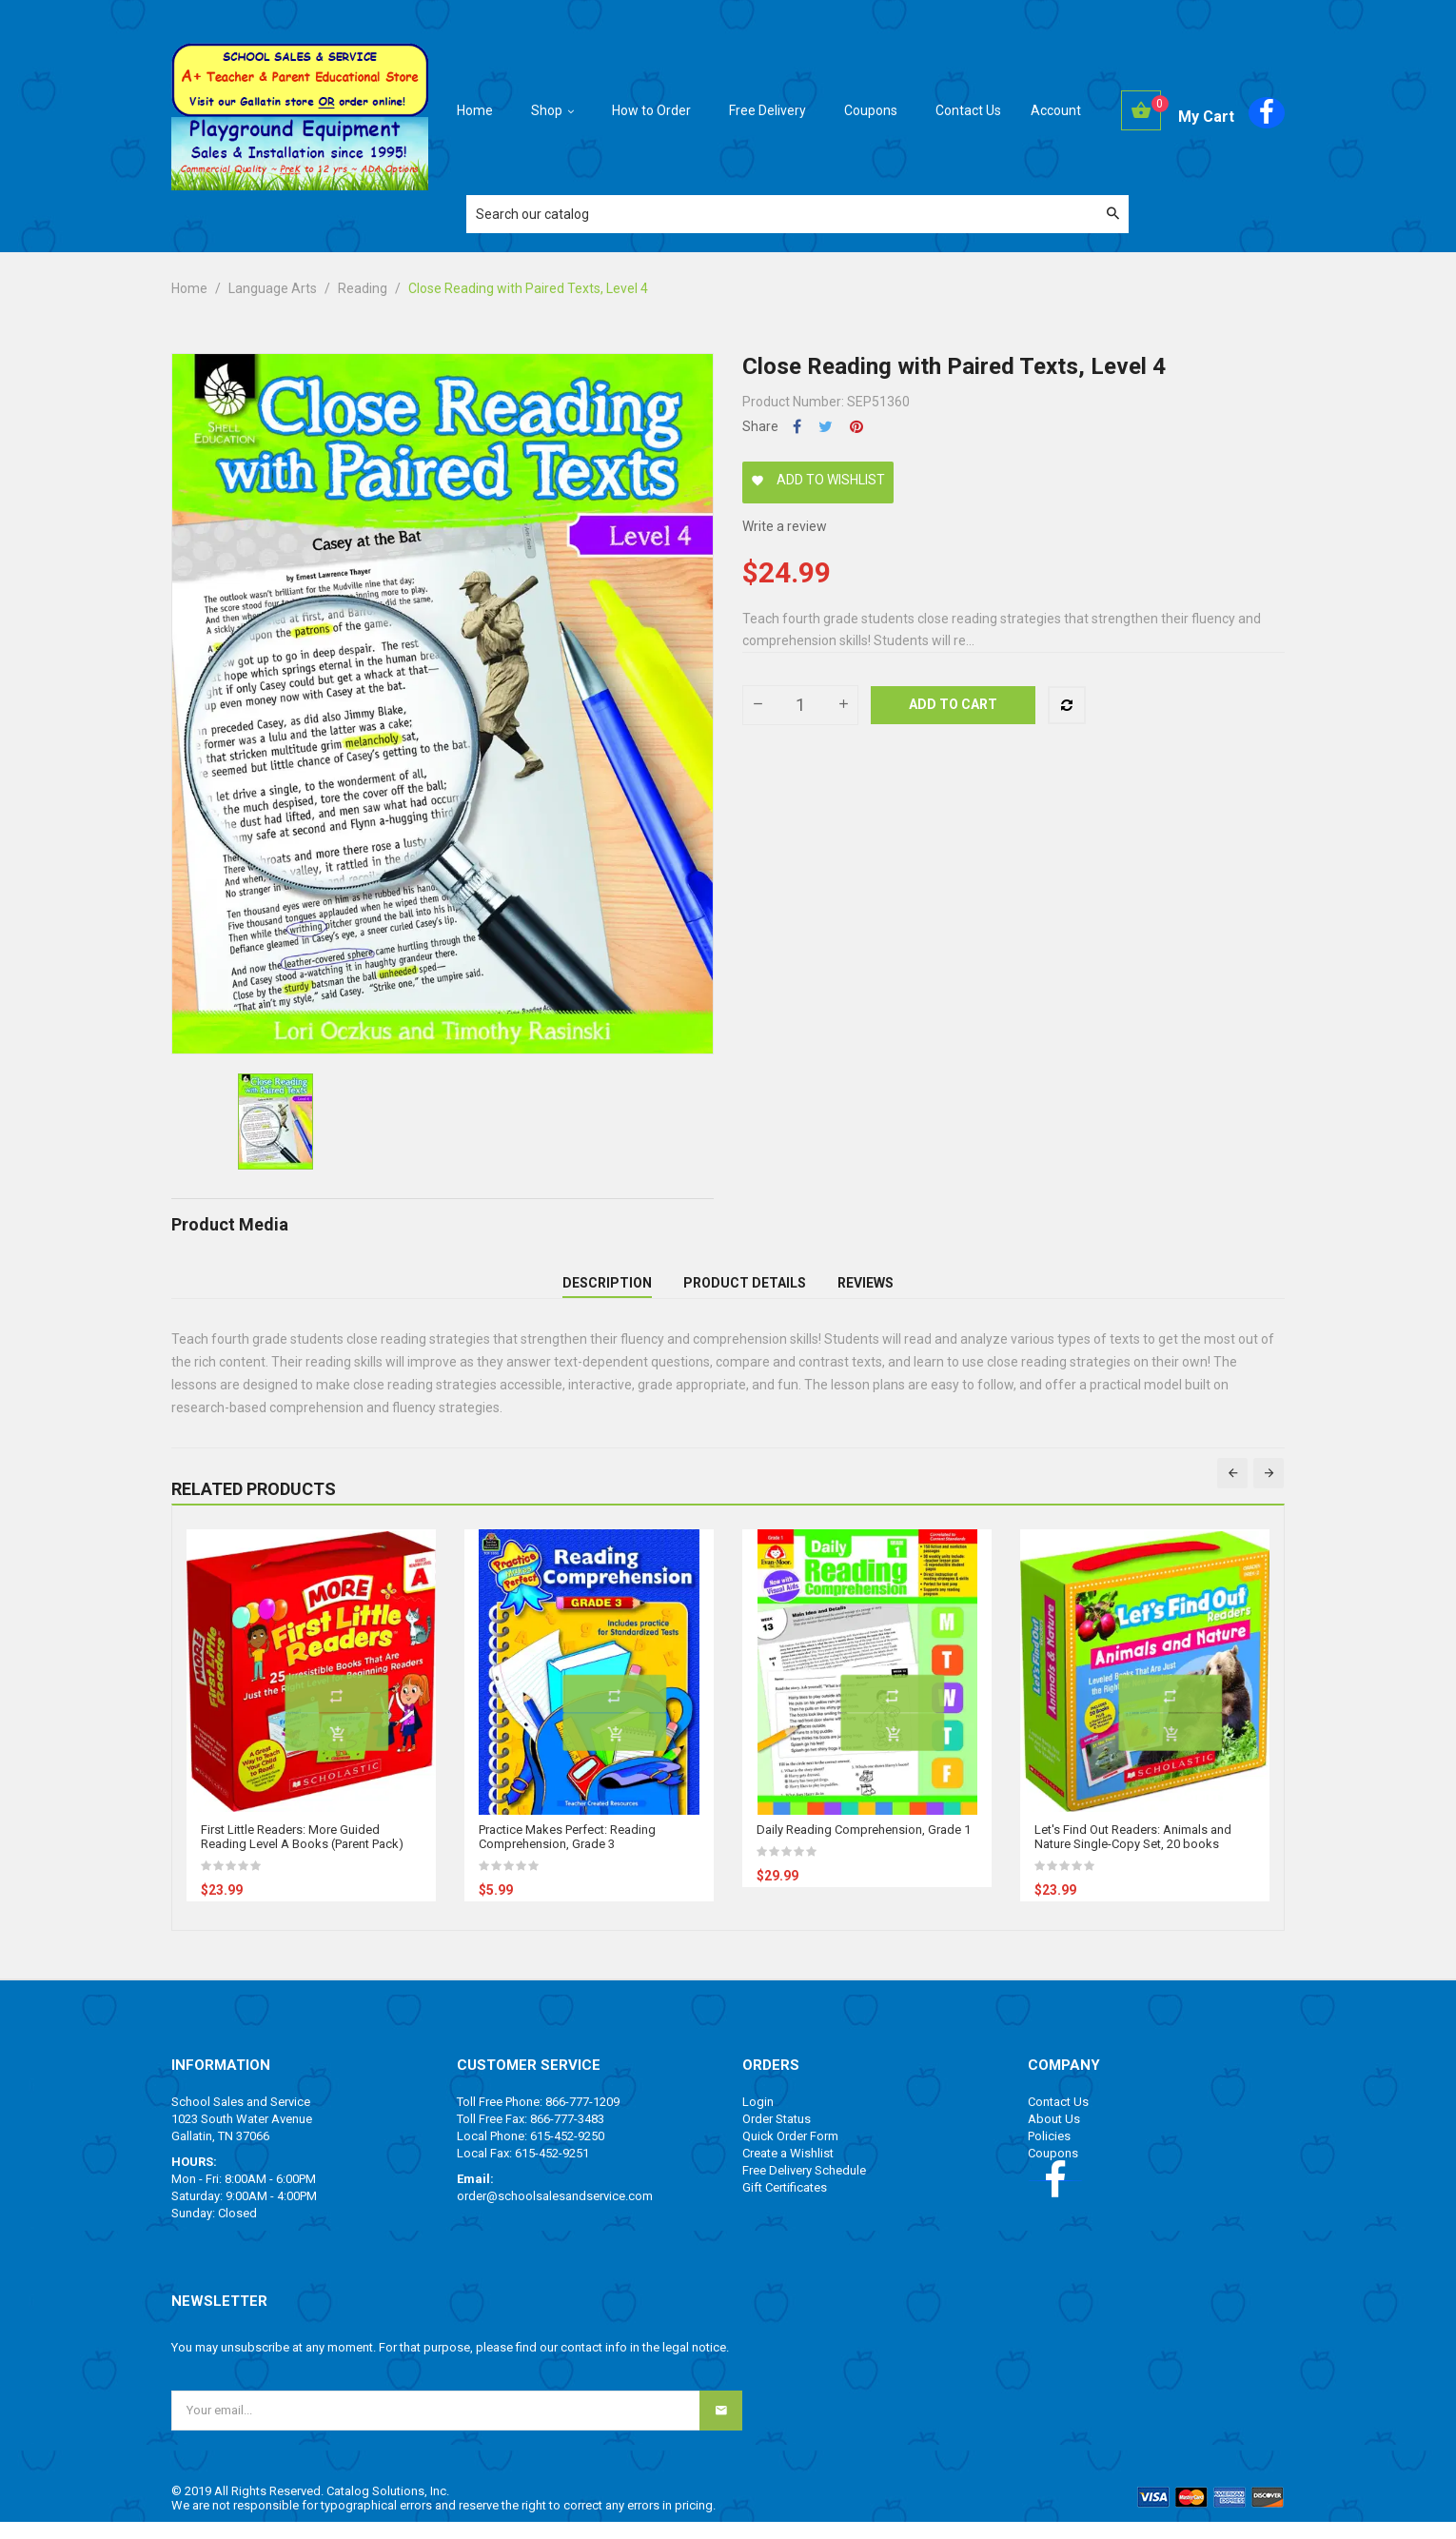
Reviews (865, 1291)
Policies (1049, 2153)
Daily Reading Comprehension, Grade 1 (864, 1847)
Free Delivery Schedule (804, 2187)
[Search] (797, 214)
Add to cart (953, 704)
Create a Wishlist (788, 2170)
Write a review (784, 526)
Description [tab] (607, 1291)
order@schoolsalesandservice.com (555, 2213)
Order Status (776, 2136)
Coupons (1053, 2170)
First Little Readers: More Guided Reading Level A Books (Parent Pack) (302, 1854)
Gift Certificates (784, 2204)
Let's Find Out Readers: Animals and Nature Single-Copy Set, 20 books (1132, 1854)
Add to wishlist (818, 479)
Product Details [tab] (744, 1291)
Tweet (825, 427)
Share (797, 427)
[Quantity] (800, 705)
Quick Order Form (790, 2153)
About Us (1054, 2136)
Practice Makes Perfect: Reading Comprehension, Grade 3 (567, 1854)
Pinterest (856, 427)
